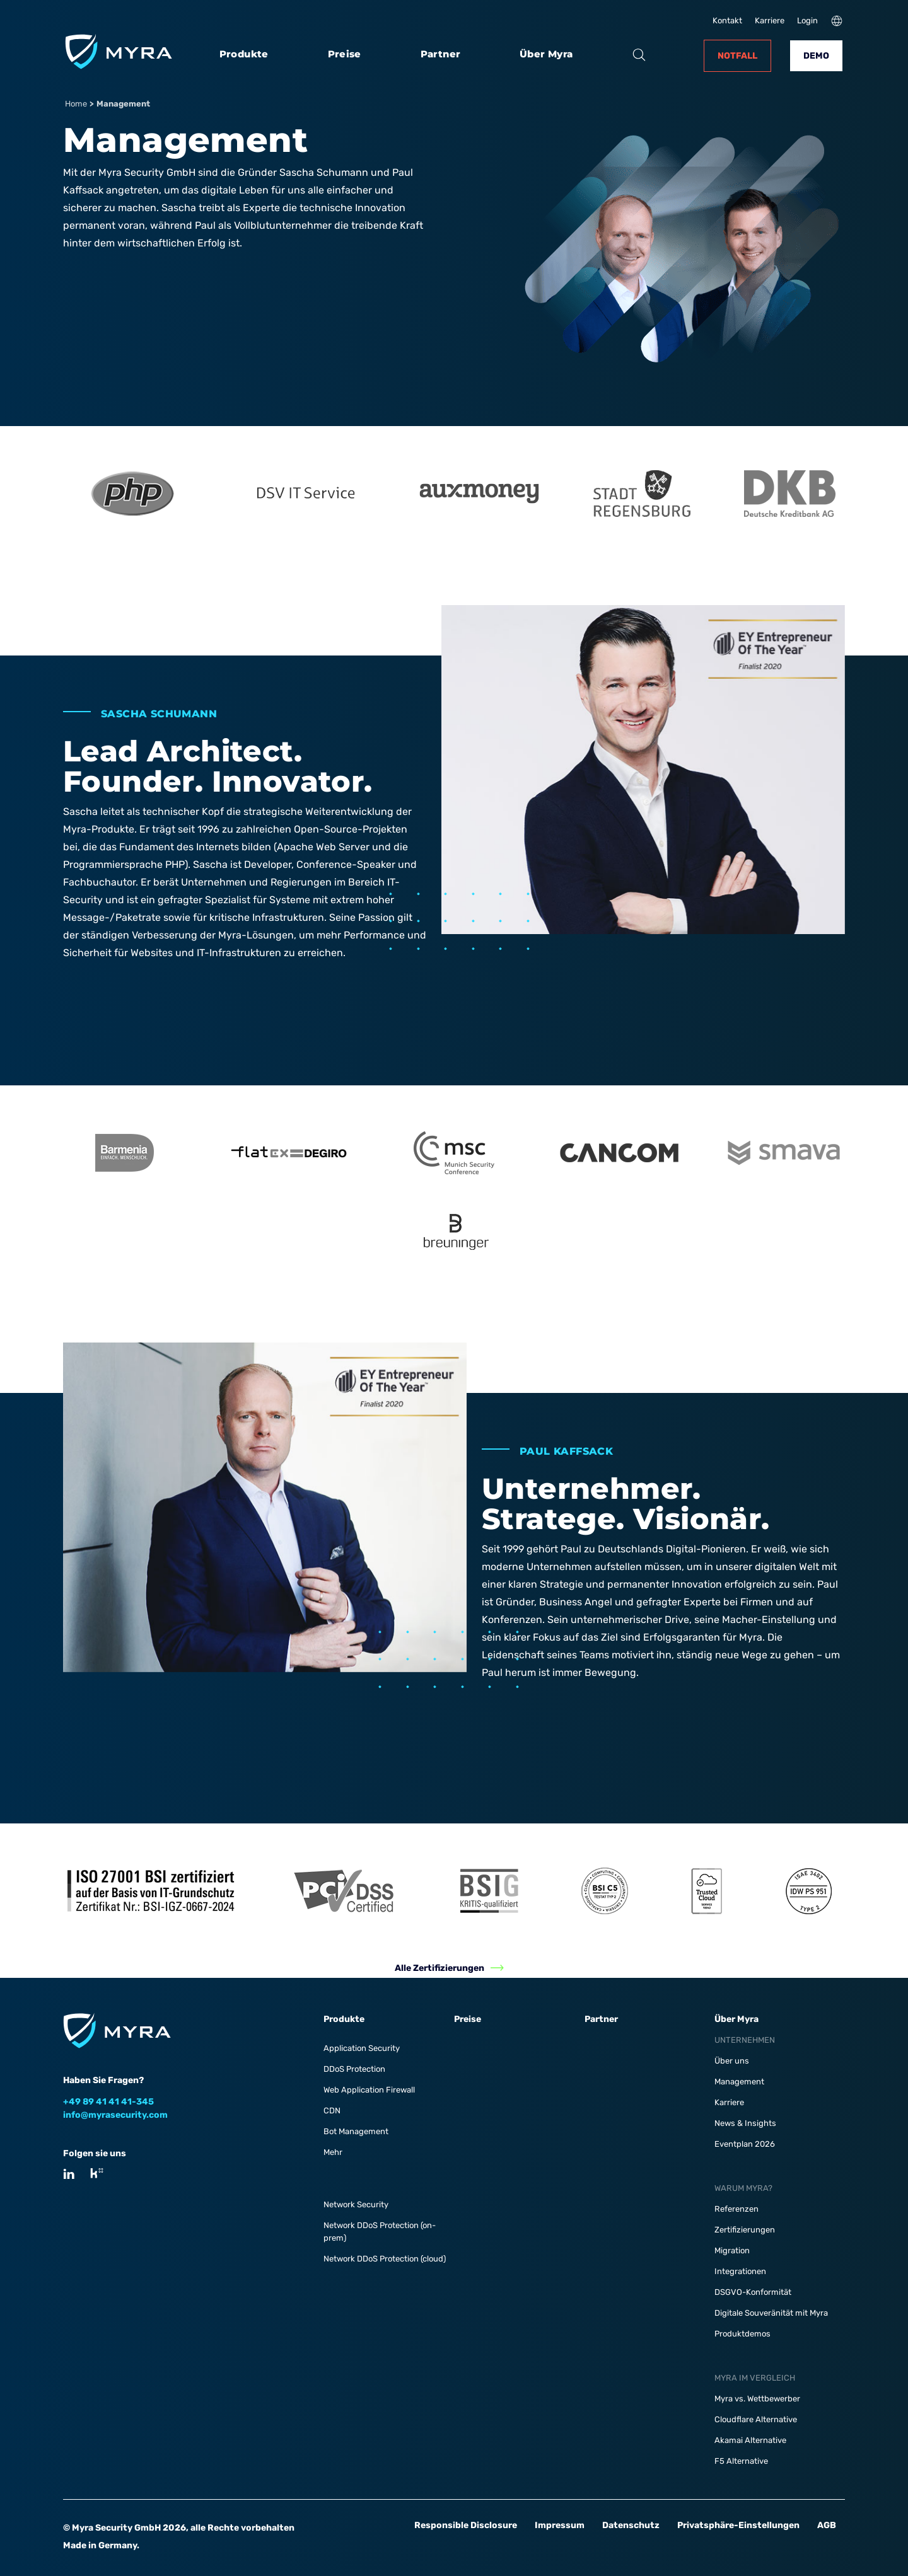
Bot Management (355, 2131)
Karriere (769, 20)
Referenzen (736, 2209)
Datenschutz (631, 2525)
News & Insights (745, 2123)
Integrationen (740, 2271)
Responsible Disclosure (465, 2525)
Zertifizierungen (744, 2229)
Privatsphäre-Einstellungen (738, 2525)
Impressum (560, 2525)
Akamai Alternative (750, 2440)
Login (807, 20)
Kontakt (727, 20)
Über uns (731, 2060)
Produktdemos (742, 2333)
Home (76, 103)
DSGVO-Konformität (752, 2292)
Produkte (244, 54)
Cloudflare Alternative (755, 2419)
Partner (441, 54)
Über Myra (546, 54)
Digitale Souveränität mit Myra (771, 2313)
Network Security (355, 2204)
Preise (344, 54)
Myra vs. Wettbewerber (757, 2398)
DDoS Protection (354, 2069)
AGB (826, 2525)
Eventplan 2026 (744, 2144)
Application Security (361, 2048)
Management (739, 2081)
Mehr (332, 2152)
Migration (732, 2250)
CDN (331, 2110)
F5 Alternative (741, 2461)
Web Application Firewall (369, 2089)
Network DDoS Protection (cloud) (384, 2258)
